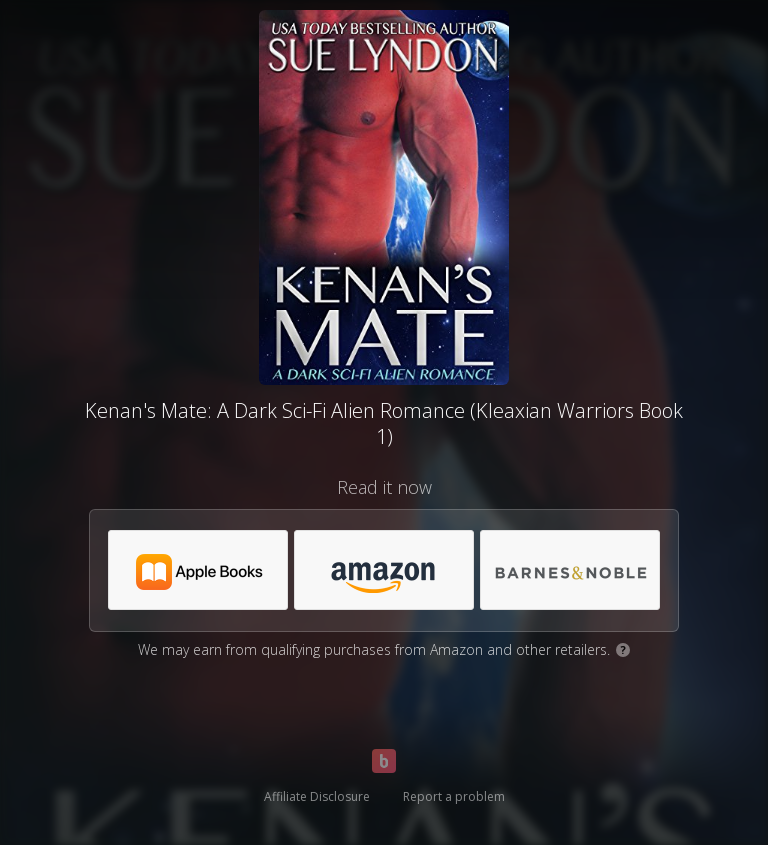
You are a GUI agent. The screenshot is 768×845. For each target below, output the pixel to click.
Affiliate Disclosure (317, 796)
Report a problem (454, 796)
